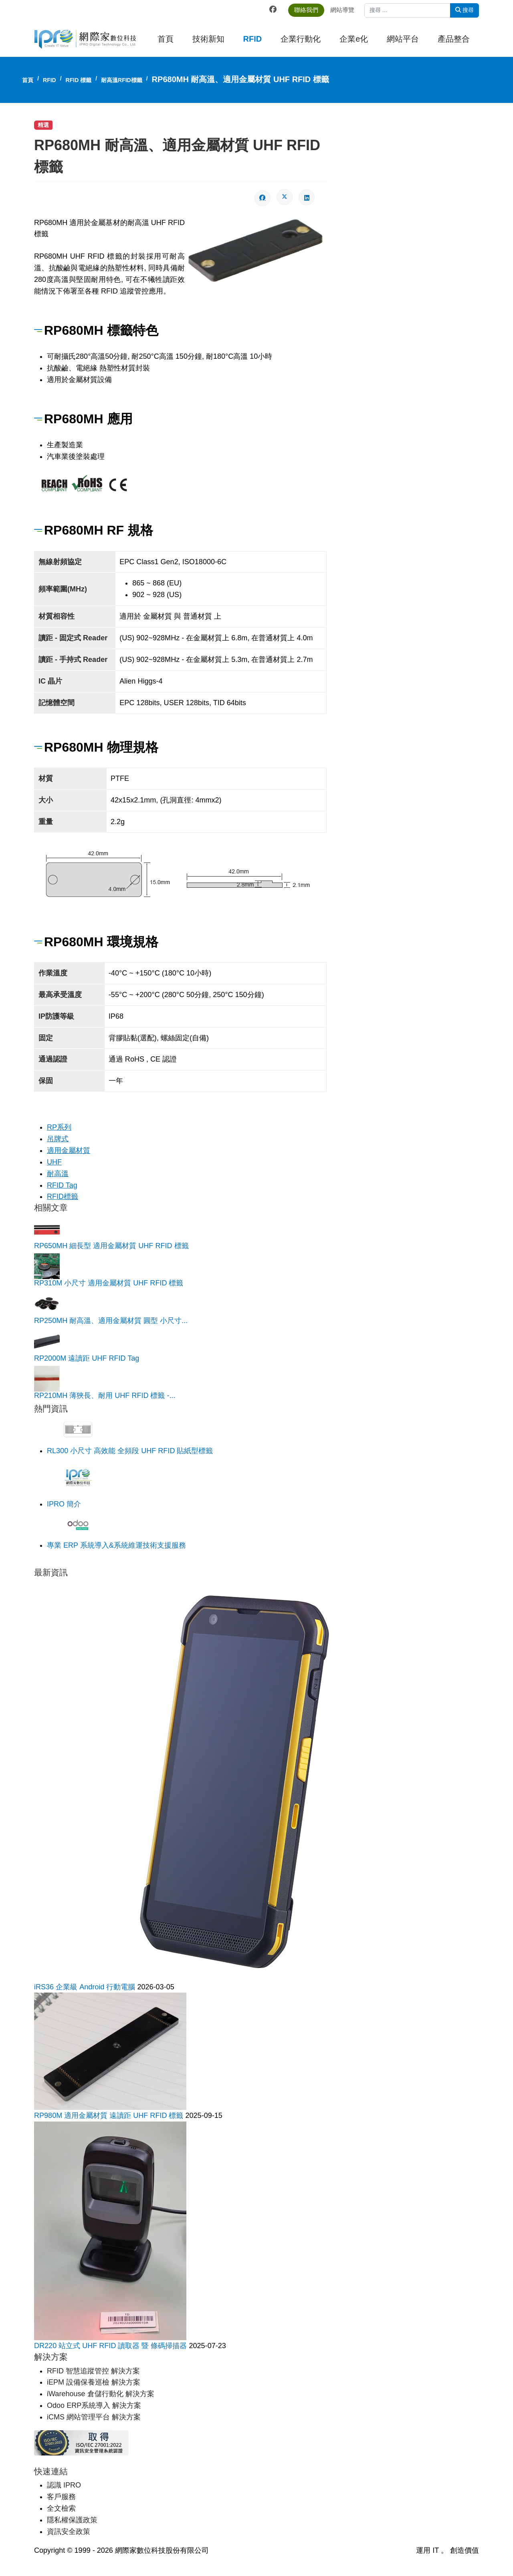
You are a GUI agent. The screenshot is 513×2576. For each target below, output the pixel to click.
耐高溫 (58, 1172)
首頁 (166, 39)
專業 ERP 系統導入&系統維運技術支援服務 (116, 1544)
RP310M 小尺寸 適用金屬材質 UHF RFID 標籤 (108, 1282)
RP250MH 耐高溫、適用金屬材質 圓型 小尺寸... (111, 1319)
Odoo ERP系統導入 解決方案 (94, 2404)
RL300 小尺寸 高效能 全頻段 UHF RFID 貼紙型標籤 (130, 1450)
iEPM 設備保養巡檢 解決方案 (93, 2381)
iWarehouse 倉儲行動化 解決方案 (100, 2392)
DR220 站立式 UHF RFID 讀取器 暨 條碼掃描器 (111, 2345)
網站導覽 (346, 9)
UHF (54, 1161)
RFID (252, 39)
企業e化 (353, 39)
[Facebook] (276, 10)
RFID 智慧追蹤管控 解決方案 (93, 2369)
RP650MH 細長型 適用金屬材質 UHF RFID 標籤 (111, 1245)
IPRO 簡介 (64, 1503)
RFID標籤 (62, 1196)
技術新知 (208, 39)
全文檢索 (61, 2506)
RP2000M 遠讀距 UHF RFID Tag (86, 1357)
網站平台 (403, 39)
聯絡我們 (310, 9)
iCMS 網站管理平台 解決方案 (94, 2415)
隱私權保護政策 (72, 2518)
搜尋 (464, 10)
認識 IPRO (64, 2483)
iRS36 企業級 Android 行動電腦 (85, 1985)
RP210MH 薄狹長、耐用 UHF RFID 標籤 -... (104, 1394)
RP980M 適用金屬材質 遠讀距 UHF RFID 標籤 (109, 2114)
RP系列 (59, 1126)
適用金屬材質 (68, 1150)
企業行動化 (301, 39)
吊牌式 (58, 1138)
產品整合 (454, 39)
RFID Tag (62, 1184)
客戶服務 (61, 2495)
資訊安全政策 (68, 2530)
